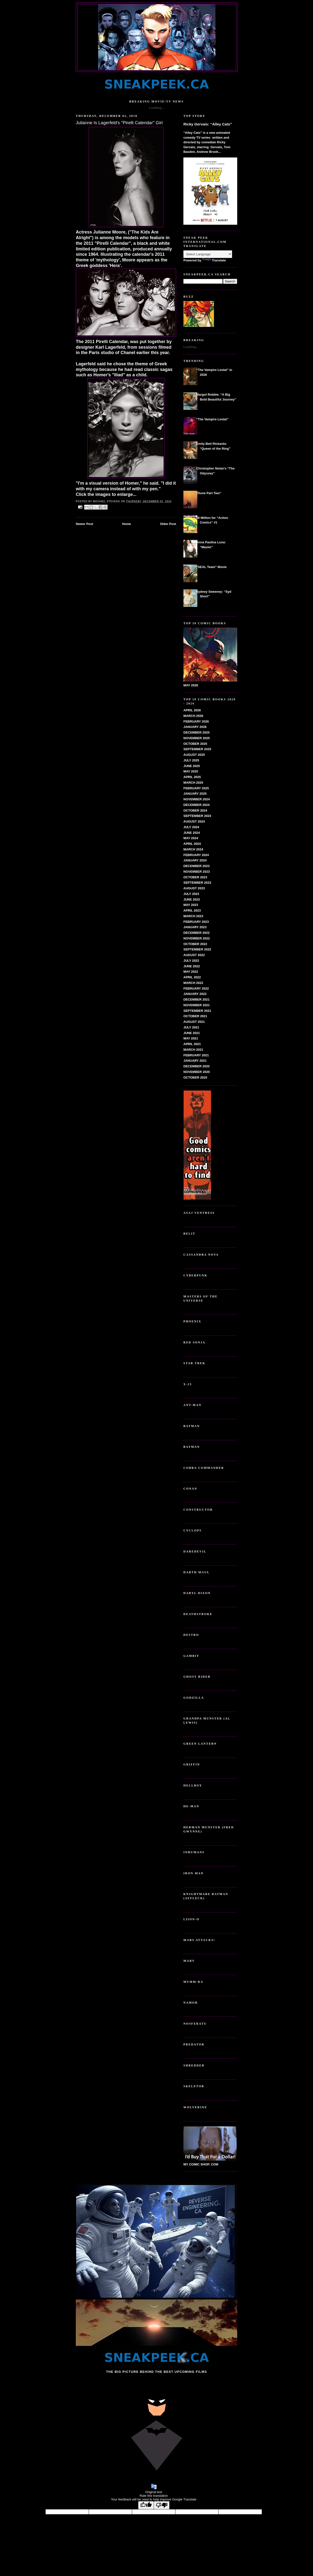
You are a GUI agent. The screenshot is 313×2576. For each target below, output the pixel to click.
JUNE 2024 (191, 833)
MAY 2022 (190, 971)
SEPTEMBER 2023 (197, 882)
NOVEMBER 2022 (196, 938)
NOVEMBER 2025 (196, 738)
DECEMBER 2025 (196, 732)
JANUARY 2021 (195, 1060)
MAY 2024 (190, 838)
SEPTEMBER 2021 (197, 1011)
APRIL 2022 (192, 977)
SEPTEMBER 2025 (197, 749)
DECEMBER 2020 (196, 1066)
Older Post (168, 524)
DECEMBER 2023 (196, 866)
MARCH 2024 (193, 849)
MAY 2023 (190, 905)
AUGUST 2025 (194, 755)
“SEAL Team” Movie (211, 567)
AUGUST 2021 (194, 1022)
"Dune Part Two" (208, 493)
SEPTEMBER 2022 (197, 949)
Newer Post (84, 524)
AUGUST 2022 (194, 955)
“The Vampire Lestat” (212, 419)
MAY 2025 (190, 771)
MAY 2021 (190, 1038)
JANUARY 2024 (195, 860)
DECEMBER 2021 (196, 999)
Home (126, 524)
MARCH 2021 (193, 1049)
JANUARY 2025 (195, 793)
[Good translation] (146, 2505)
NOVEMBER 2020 (196, 1072)
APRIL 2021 (192, 1044)
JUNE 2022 (191, 966)
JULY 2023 (191, 894)
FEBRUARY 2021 (196, 1055)
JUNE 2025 (191, 766)
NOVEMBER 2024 (196, 799)
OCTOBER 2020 (195, 1077)
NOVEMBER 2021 (196, 1005)
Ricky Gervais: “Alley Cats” (207, 124)
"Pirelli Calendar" (113, 243)
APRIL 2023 (192, 910)
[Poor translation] (161, 2505)
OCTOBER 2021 (195, 1016)
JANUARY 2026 (195, 727)
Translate (214, 260)
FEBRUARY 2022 (196, 988)
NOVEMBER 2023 (196, 871)
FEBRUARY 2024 (196, 855)
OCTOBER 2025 (195, 744)
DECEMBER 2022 (196, 933)
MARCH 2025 (193, 782)
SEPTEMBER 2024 (197, 816)
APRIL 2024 (192, 844)
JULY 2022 (191, 960)
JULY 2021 (191, 1027)
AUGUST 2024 (194, 821)
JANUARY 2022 (195, 994)
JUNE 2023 (191, 899)
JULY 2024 (191, 827)
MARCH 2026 (193, 716)
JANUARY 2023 (195, 927)
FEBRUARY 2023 (196, 922)
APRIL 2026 (192, 710)
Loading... (156, 108)
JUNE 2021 (191, 1033)
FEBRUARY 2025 (196, 788)
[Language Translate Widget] (207, 254)
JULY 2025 (191, 760)
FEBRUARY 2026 (196, 721)
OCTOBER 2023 (195, 877)
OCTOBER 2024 (195, 810)
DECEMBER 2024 (196, 805)
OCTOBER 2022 (195, 944)
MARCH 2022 (193, 983)
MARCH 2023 (193, 916)
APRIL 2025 (192, 777)
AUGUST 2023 (194, 888)
